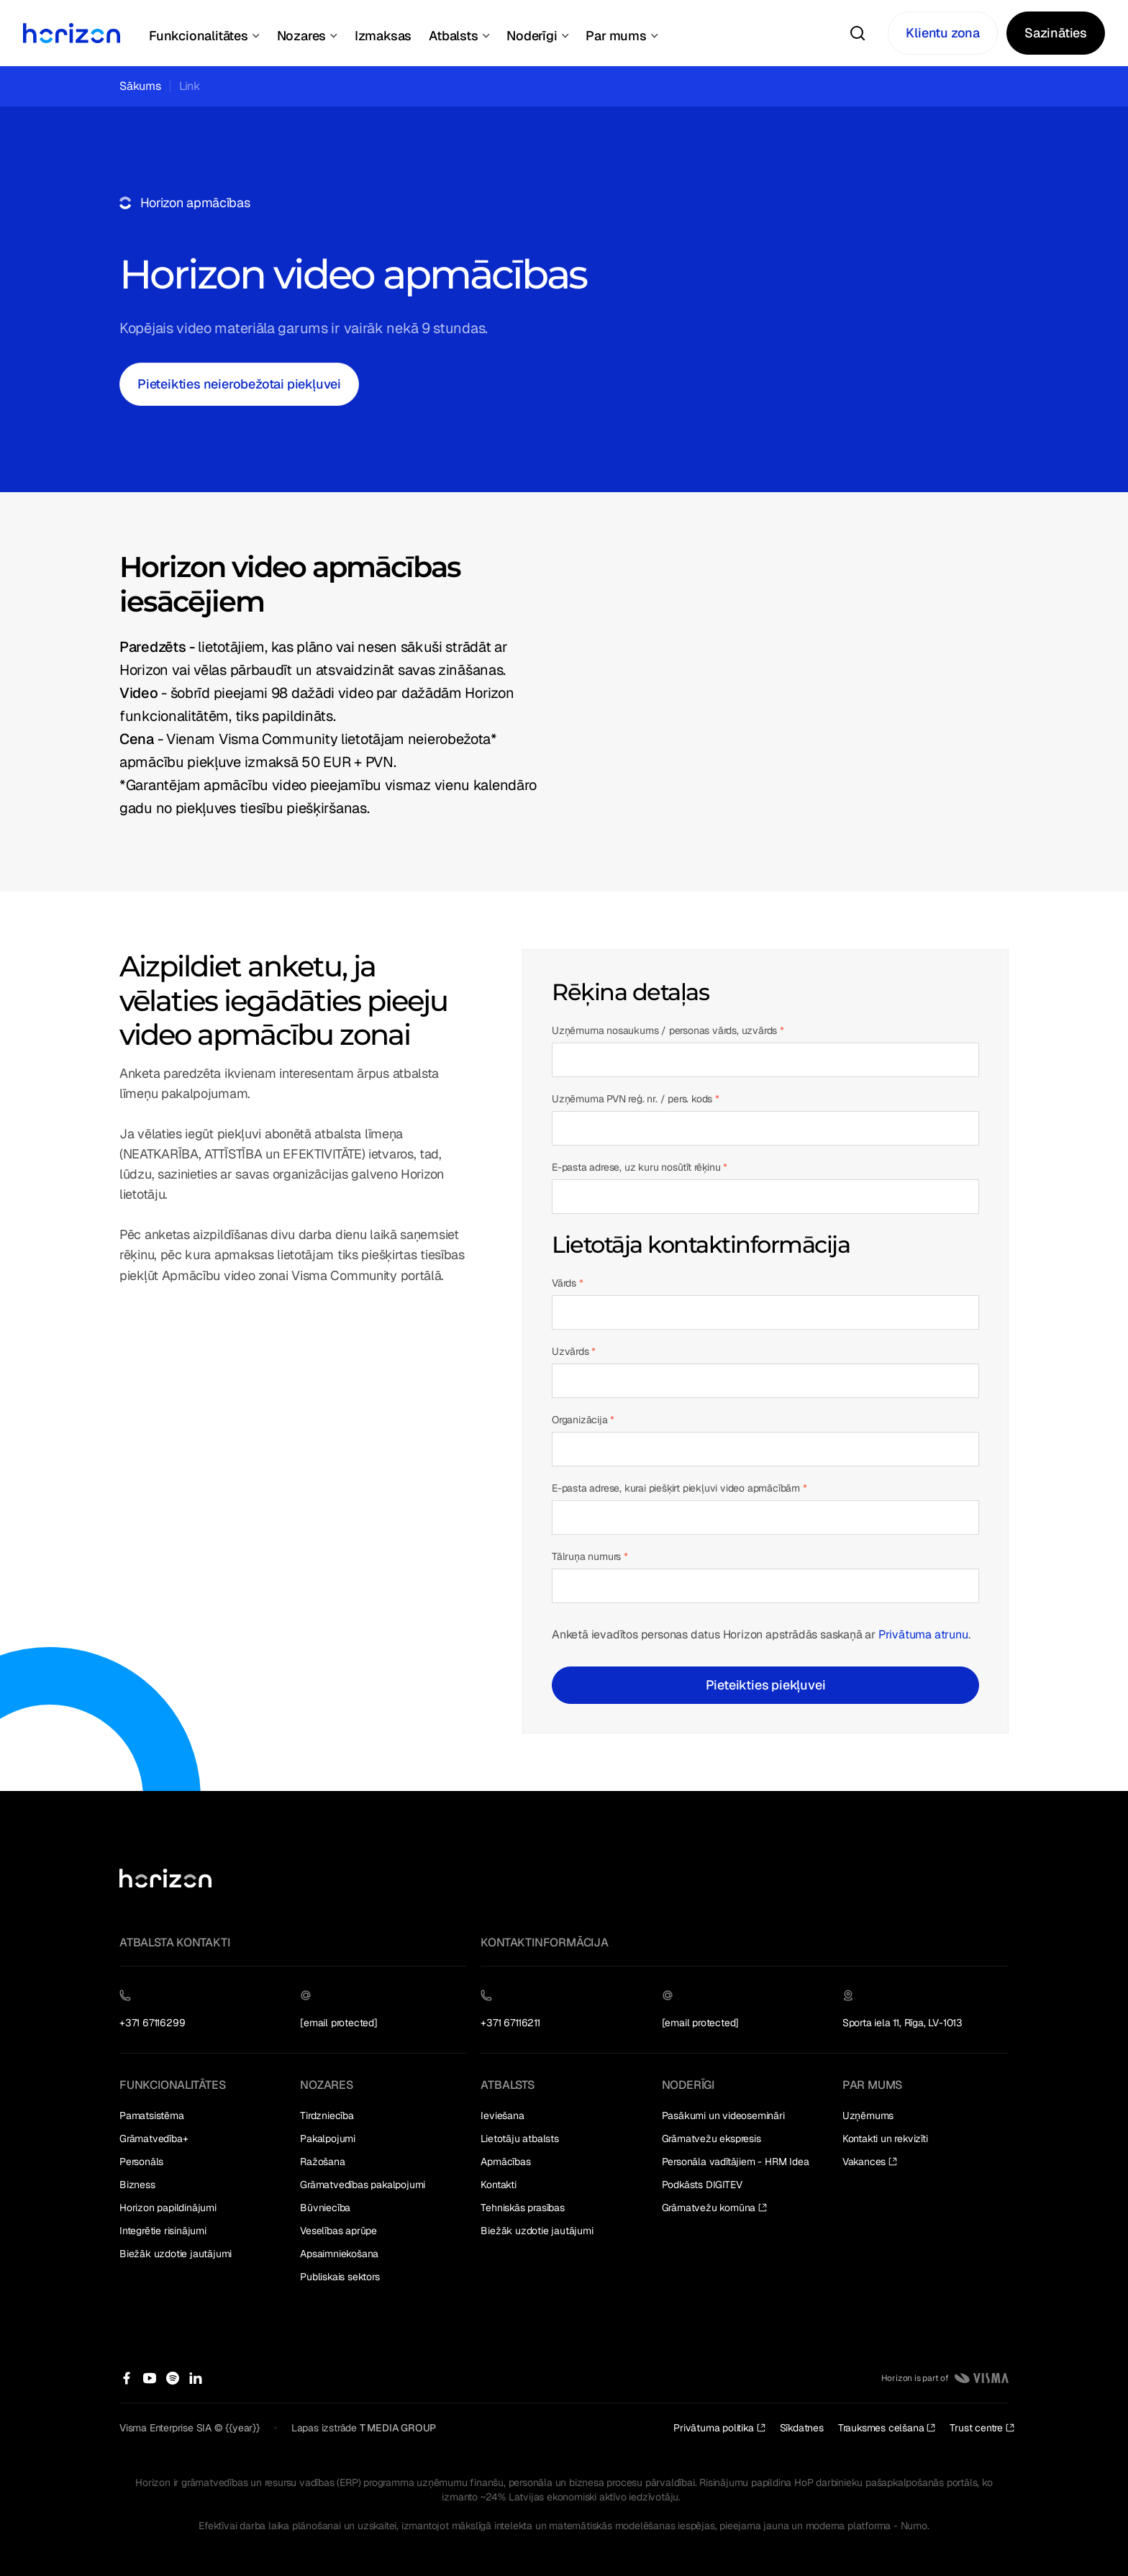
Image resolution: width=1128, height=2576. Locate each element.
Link (189, 86)
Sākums (140, 86)
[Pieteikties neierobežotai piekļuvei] (239, 384)
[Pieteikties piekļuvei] (765, 1685)
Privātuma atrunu (923, 1634)
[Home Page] (71, 33)
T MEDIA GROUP (398, 2427)
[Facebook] (126, 2378)
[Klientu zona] (943, 33)
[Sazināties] (1055, 33)
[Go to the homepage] (165, 1878)
